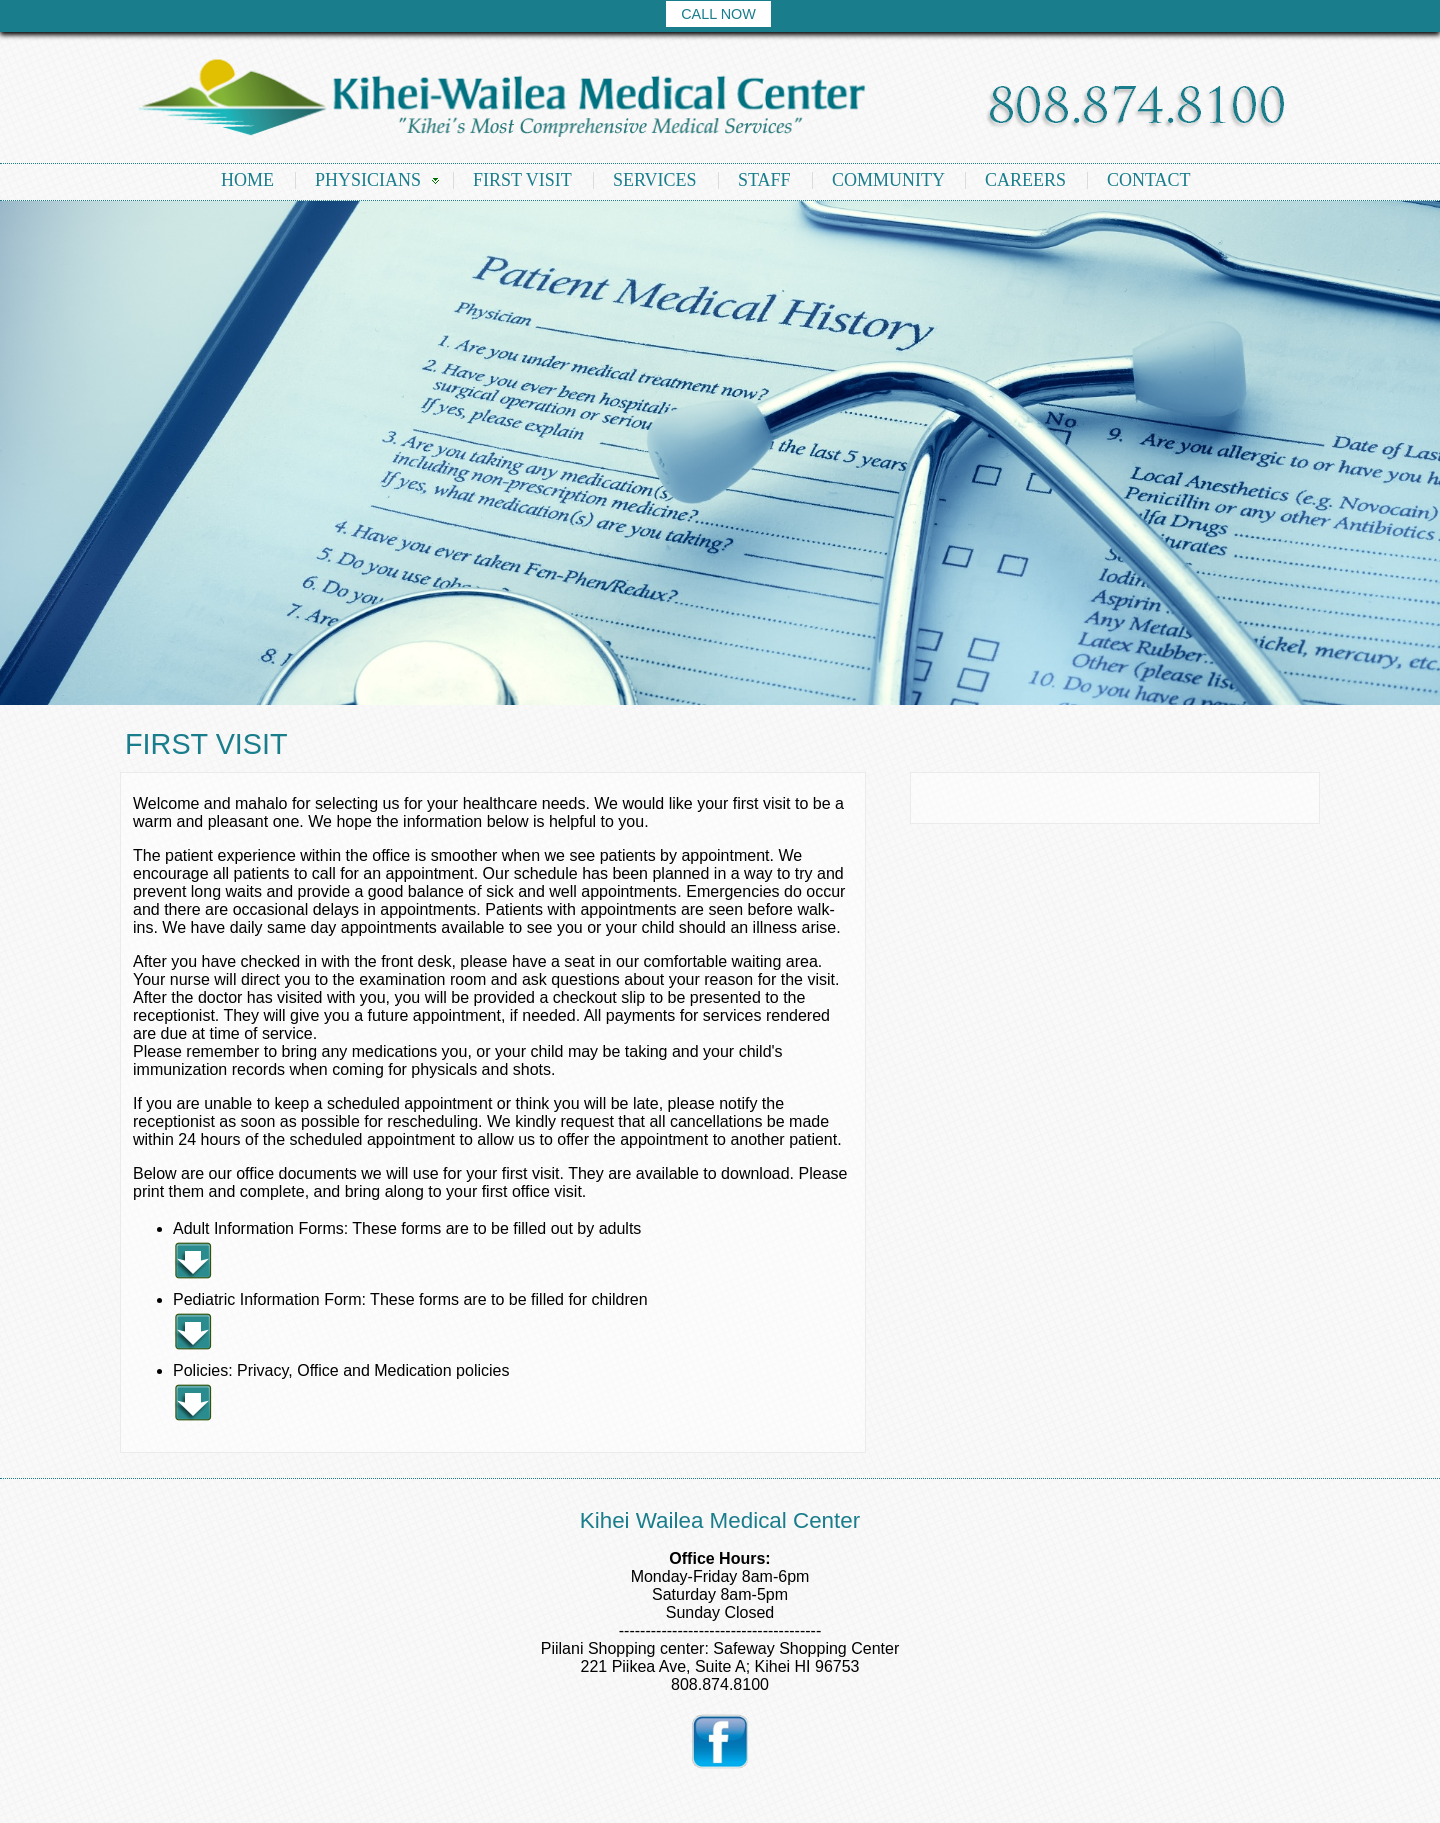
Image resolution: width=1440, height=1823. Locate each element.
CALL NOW (718, 14)
